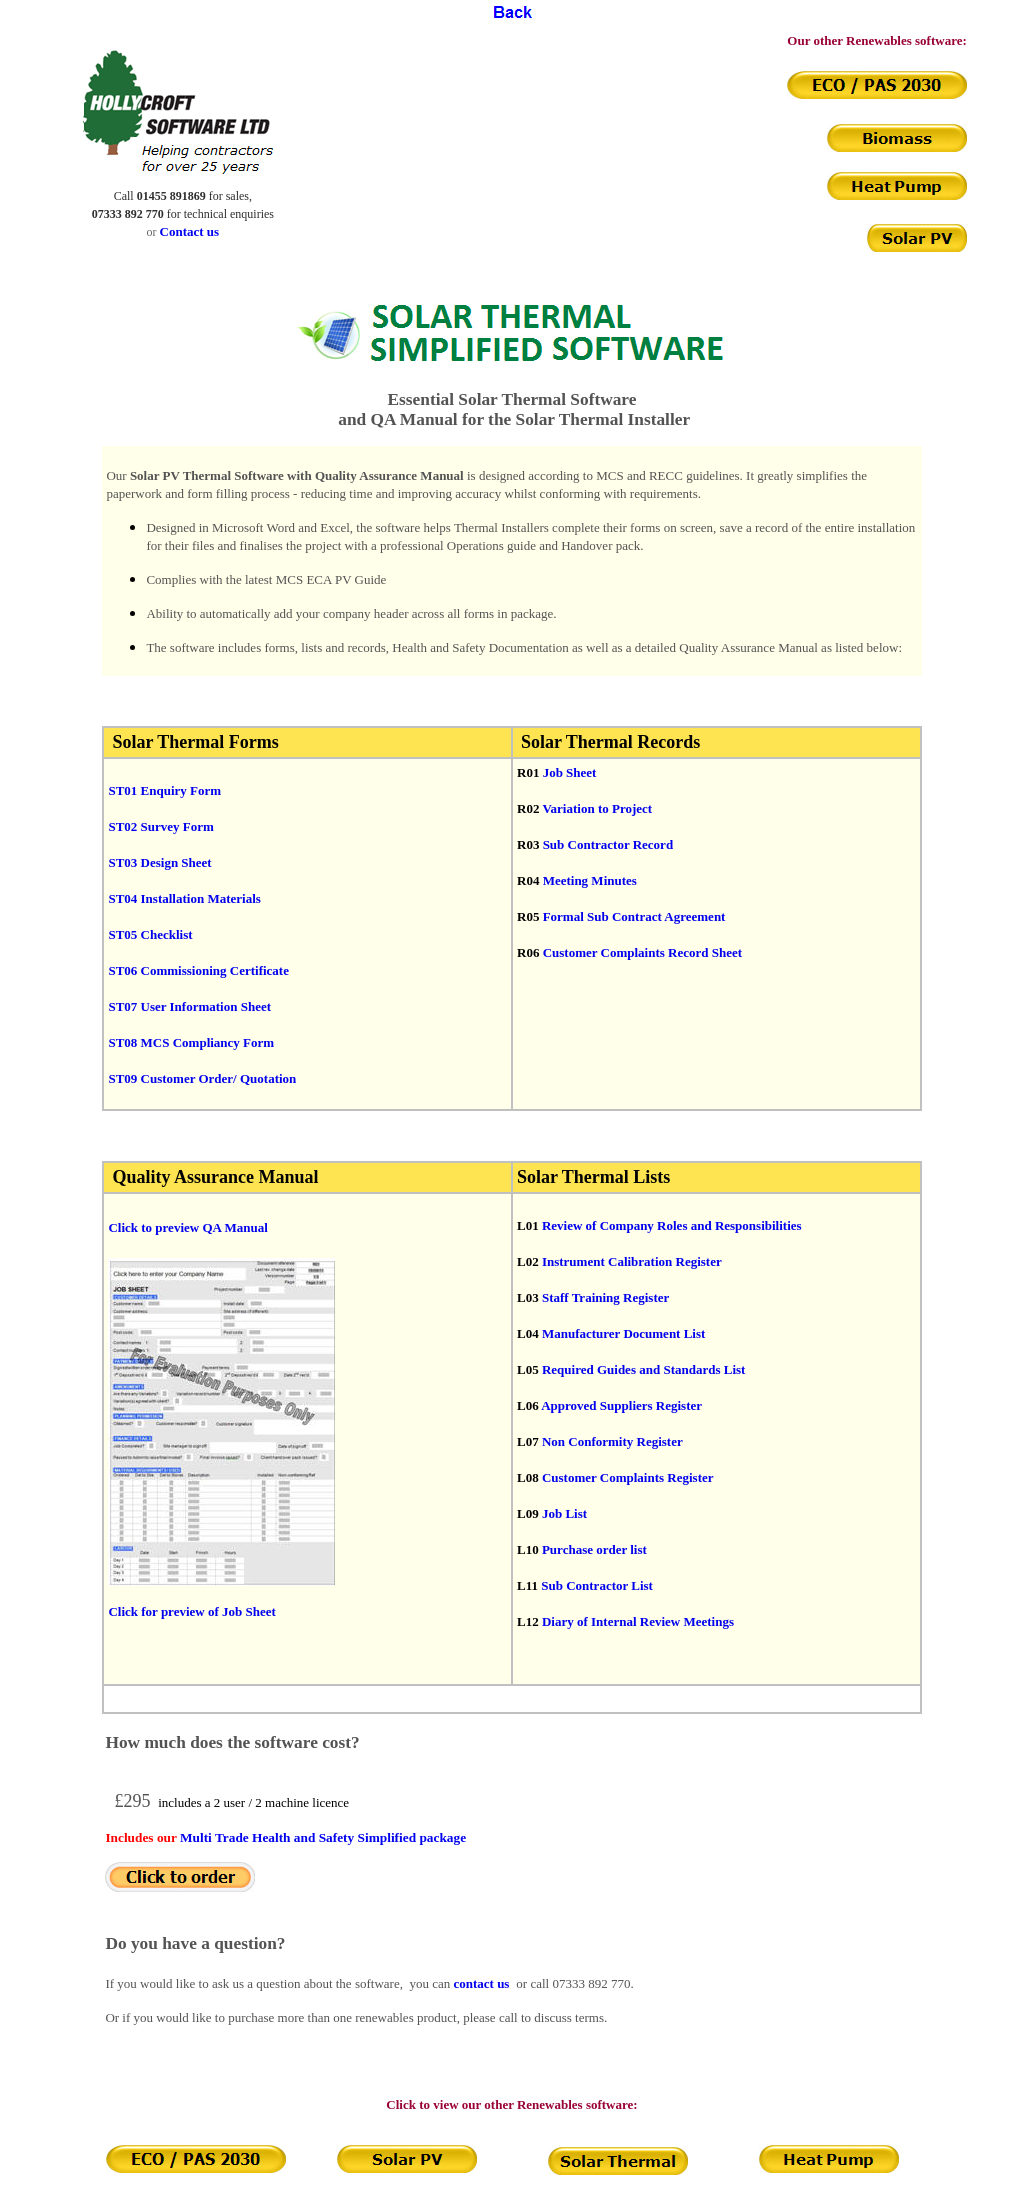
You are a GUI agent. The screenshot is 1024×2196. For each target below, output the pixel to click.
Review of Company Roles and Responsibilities (672, 1225)
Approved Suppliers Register (621, 1405)
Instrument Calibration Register (632, 1261)
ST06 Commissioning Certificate (198, 970)
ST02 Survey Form (160, 826)
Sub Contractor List (597, 1585)
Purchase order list (594, 1549)
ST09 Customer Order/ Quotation (202, 1078)
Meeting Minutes (590, 880)
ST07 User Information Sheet (189, 1006)
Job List (564, 1513)
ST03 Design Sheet (159, 862)
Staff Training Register (605, 1297)
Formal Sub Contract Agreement (634, 916)
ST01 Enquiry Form (164, 790)
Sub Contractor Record (608, 844)
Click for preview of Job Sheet (191, 1611)
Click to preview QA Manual (187, 1227)
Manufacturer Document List (623, 1333)
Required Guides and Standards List (644, 1369)
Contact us (190, 231)
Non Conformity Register (612, 1441)
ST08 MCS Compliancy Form (191, 1042)
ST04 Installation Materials (184, 898)
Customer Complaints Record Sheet (642, 952)
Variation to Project (597, 808)
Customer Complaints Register (628, 1477)
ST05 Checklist (150, 934)
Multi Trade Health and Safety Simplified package (323, 1837)
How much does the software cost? (232, 1742)
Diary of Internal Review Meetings (638, 1621)
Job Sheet (570, 772)
